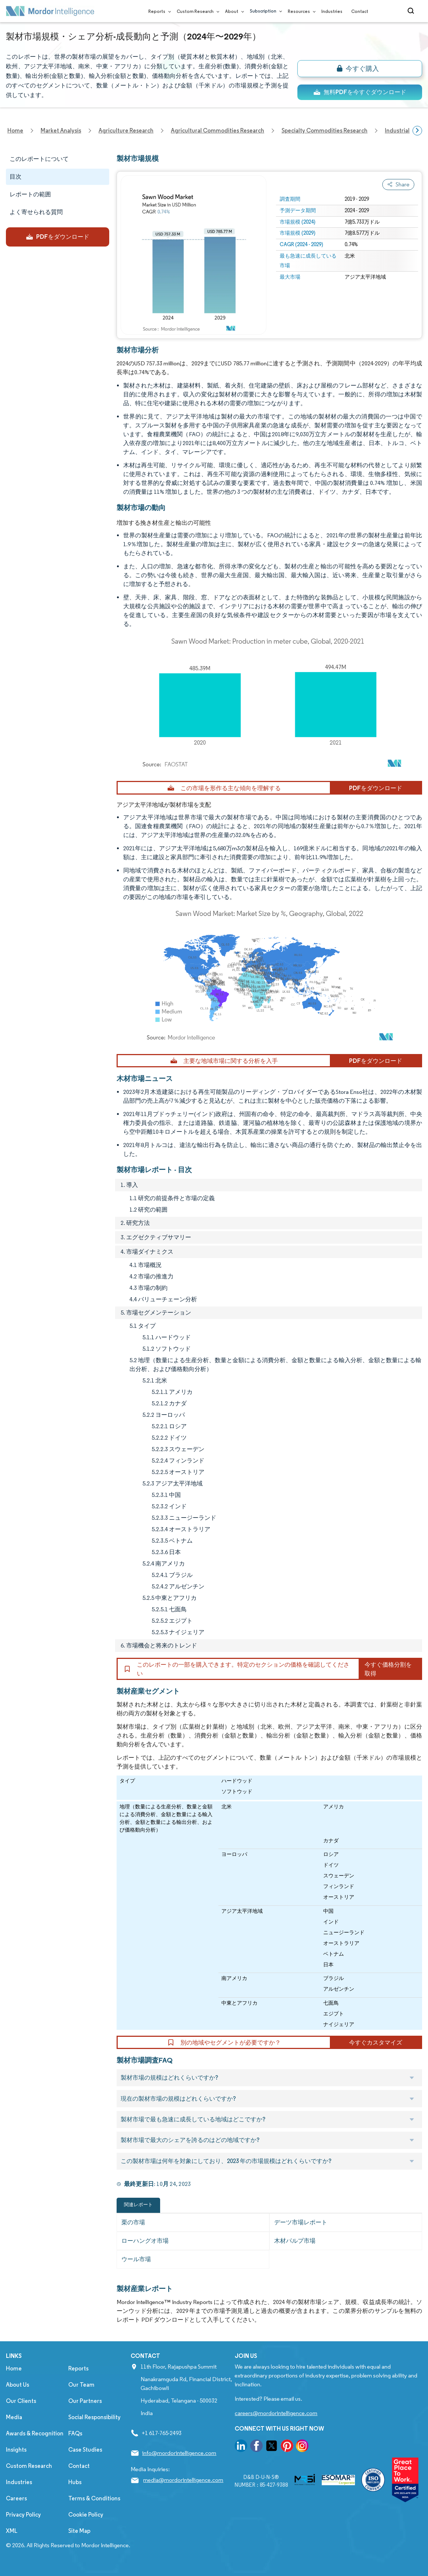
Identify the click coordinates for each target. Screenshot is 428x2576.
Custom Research (196, 11)
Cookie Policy (85, 2514)
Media (14, 2417)
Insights (16, 2449)
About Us (17, 2384)
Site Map (79, 2530)
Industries (331, 11)
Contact (359, 11)
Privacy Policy (23, 2514)
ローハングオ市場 (145, 2240)
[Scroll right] (417, 130)
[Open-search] (412, 11)
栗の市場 (133, 2222)
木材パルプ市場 (294, 2240)
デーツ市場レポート (300, 2222)
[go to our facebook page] (256, 2447)
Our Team (81, 2384)
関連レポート (138, 2204)
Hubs (75, 2482)
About (233, 11)
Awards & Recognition (34, 2433)
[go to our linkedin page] (241, 2447)
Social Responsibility (94, 2417)
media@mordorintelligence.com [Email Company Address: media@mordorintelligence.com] (183, 2479)
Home (14, 2368)
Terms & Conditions (94, 2498)
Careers (16, 2498)
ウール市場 (136, 2259)
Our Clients (21, 2400)
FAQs (75, 2433)
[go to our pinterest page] (287, 2447)
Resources (300, 11)
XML (11, 2530)
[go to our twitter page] (271, 2447)
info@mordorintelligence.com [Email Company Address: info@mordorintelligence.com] (179, 2452)
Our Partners (85, 2400)
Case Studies (85, 2449)
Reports (158, 11)
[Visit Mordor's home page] (50, 11)
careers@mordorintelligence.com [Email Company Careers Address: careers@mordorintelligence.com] (276, 2413)
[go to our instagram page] (302, 2447)
